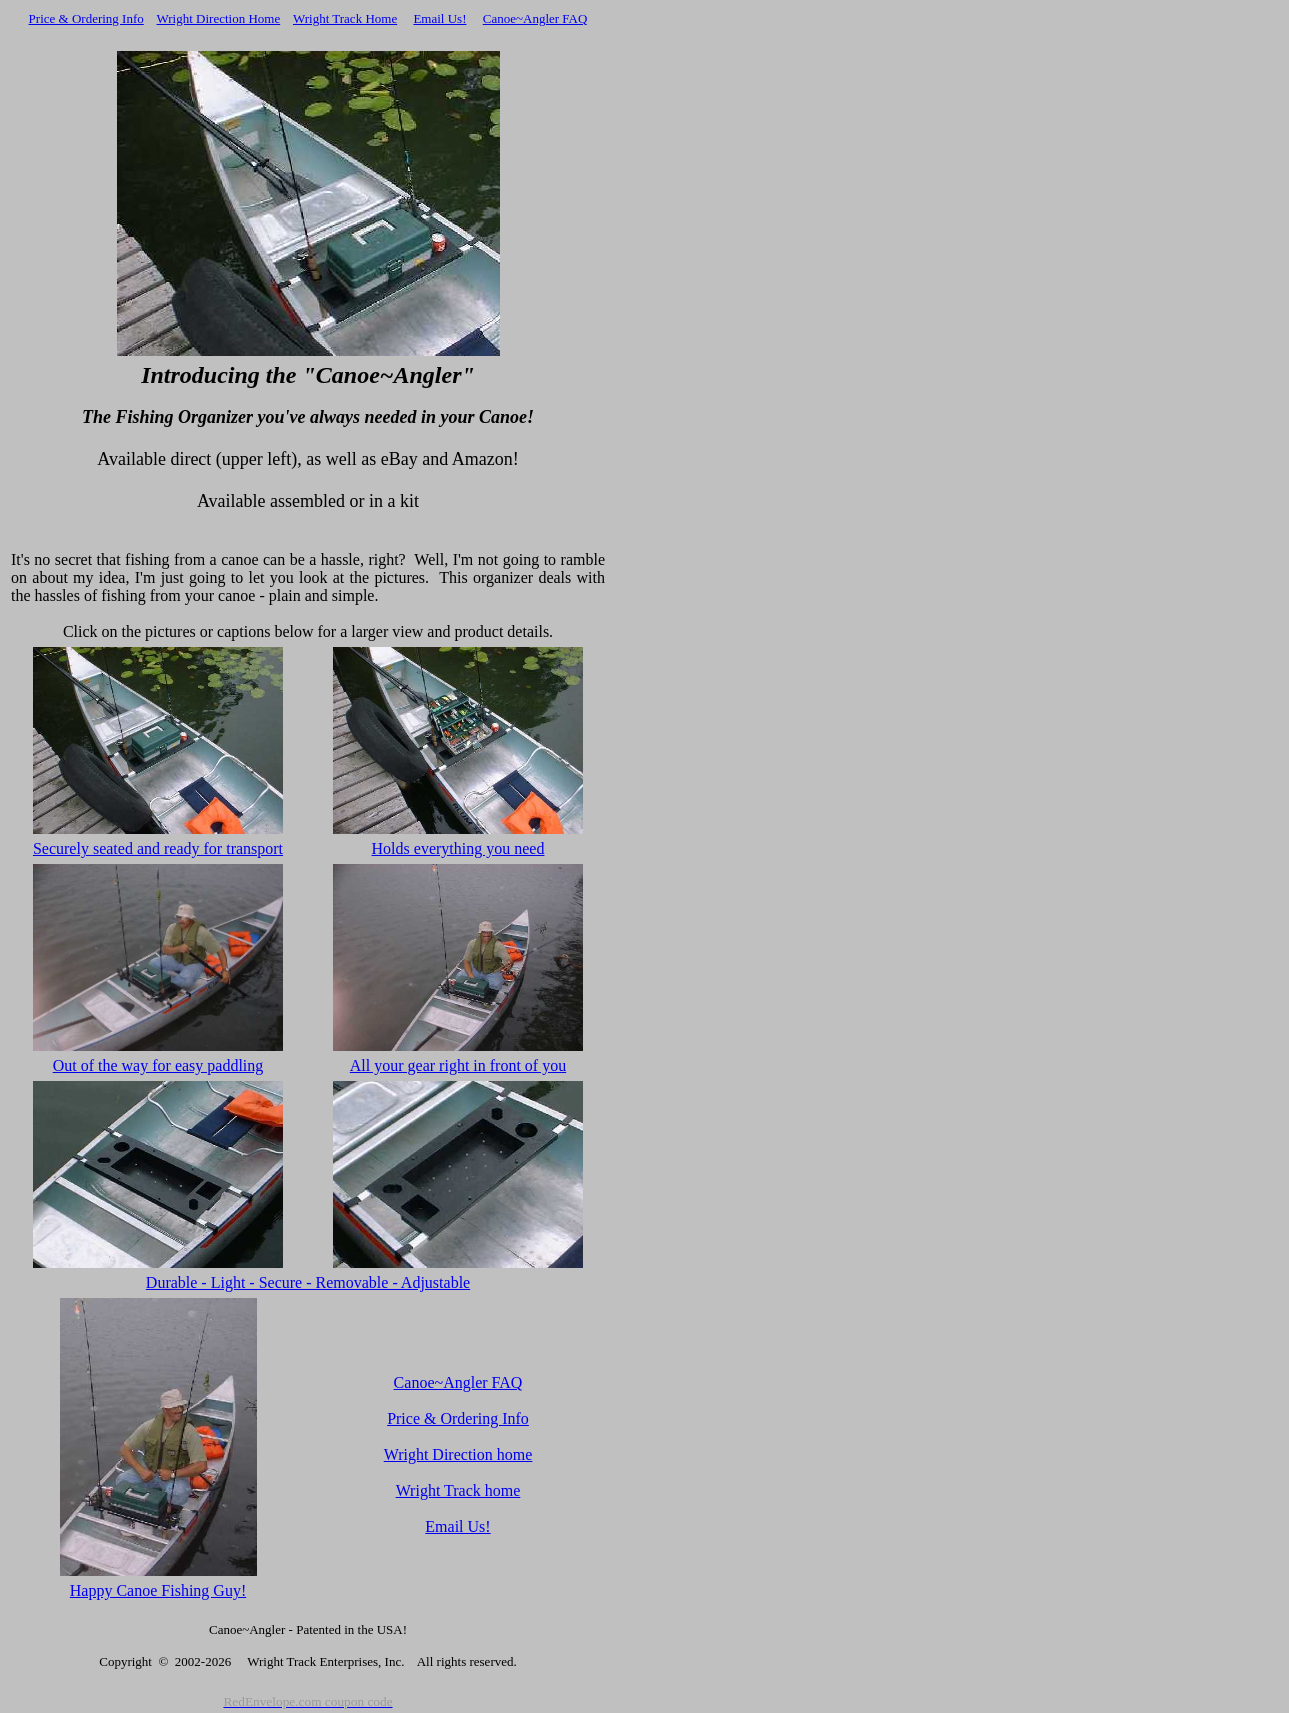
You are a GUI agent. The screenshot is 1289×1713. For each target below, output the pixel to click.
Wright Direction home (458, 1454)
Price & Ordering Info (86, 18)
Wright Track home (458, 1490)
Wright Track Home (345, 18)
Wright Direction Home (219, 18)
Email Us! (439, 18)
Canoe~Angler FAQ (535, 18)
